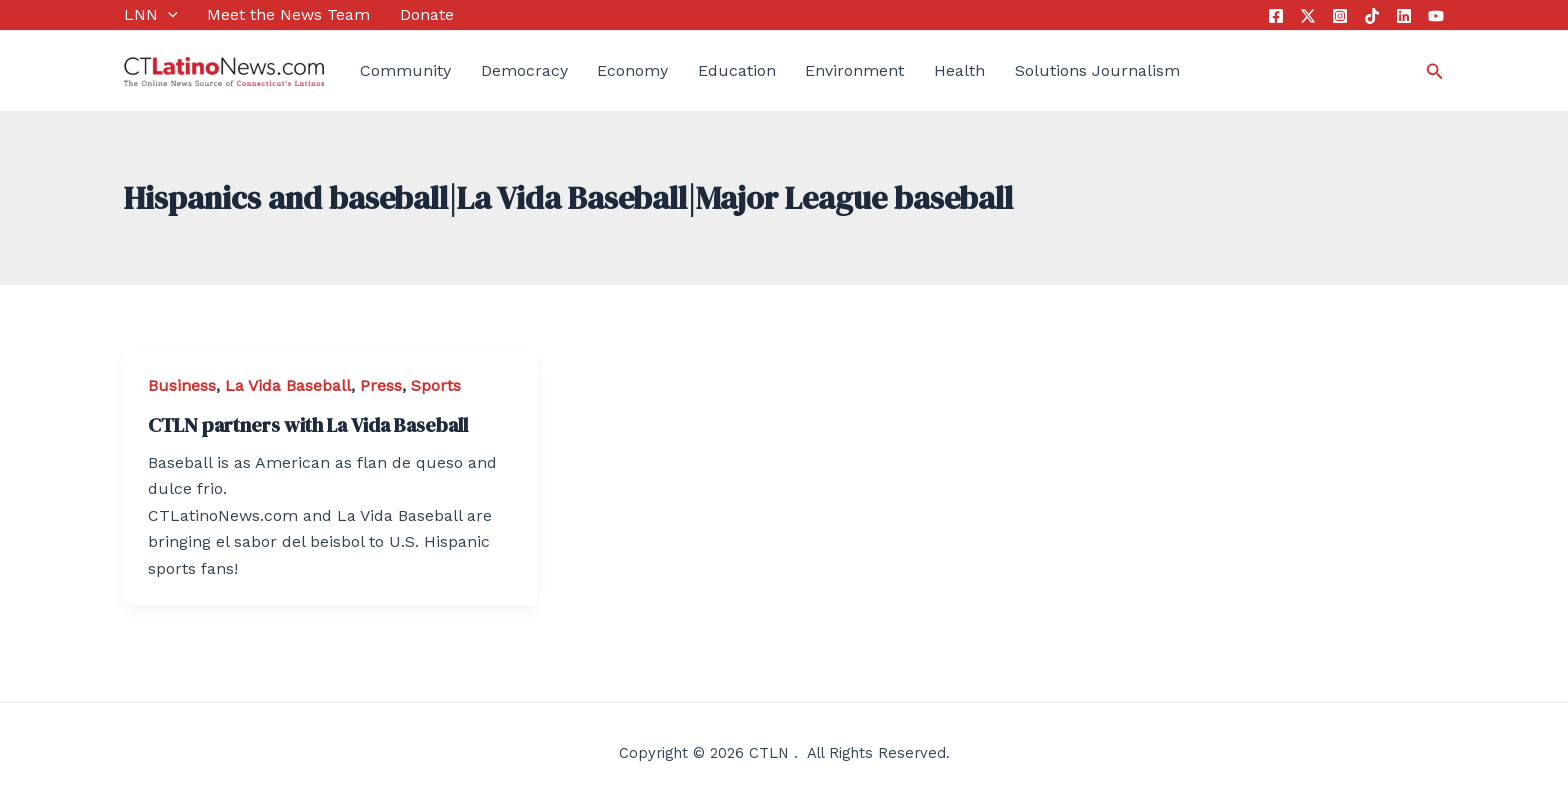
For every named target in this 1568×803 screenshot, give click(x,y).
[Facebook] (1276, 16)
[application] (168, 15)
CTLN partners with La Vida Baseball (308, 425)
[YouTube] (1436, 16)
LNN (151, 15)
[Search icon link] (1435, 71)
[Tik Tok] (1372, 16)
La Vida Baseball (288, 385)
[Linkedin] (1404, 16)
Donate (427, 14)
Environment (854, 70)
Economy (632, 70)
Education (737, 70)
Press (381, 385)
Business (182, 385)
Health (959, 70)
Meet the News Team (288, 14)
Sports (436, 385)
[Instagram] (1340, 16)
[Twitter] (1308, 16)
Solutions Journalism (1097, 70)
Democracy (524, 70)
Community (405, 70)
